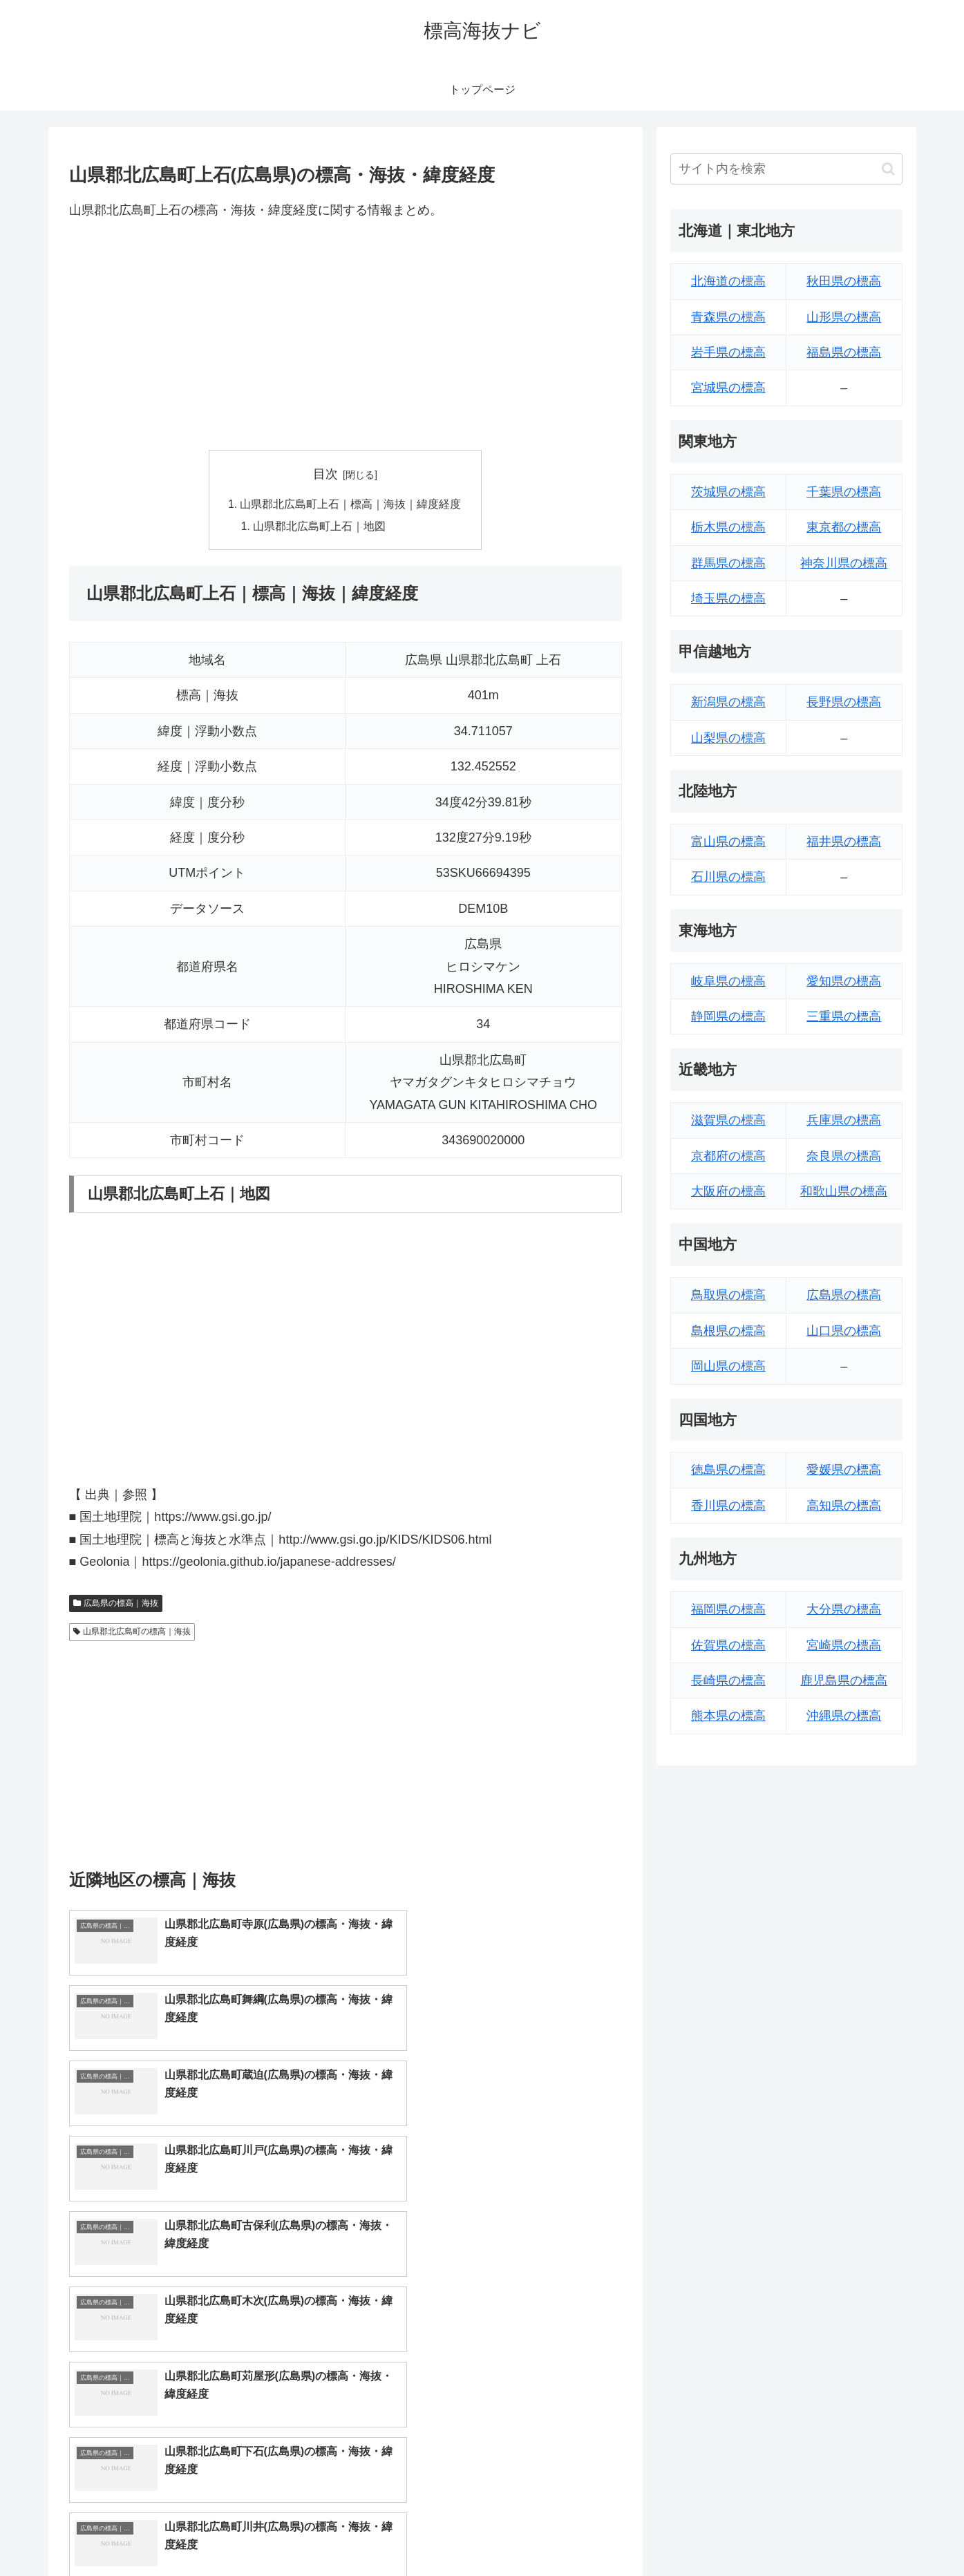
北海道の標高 (728, 281)
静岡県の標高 (728, 1016)
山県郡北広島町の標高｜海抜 (132, 1633)
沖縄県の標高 (843, 1716)
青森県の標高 (728, 317)
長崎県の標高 (728, 1680)
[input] (786, 168)
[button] (888, 169)
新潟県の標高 (728, 702)
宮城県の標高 (728, 388)
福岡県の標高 (728, 1609)
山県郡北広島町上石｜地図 (320, 527)
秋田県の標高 (843, 281)
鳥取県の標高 (728, 1295)
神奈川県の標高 (843, 563)
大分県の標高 (843, 1609)
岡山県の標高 (728, 1366)
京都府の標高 (728, 1156)
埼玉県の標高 (728, 598)
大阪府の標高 (728, 1191)
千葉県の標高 (843, 492)
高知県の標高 (843, 1506)
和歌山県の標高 (843, 1191)
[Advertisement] (345, 335)
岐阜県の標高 (728, 981)
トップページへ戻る (748, 2532)
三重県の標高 (843, 1016)
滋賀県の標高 (728, 1120)
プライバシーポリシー (854, 2532)
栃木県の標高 (728, 527)
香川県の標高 (728, 1506)
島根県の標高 (728, 1331)
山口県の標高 (843, 1331)
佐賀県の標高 (728, 1645)
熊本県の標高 (728, 1716)
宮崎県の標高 (843, 1645)
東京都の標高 (843, 527)
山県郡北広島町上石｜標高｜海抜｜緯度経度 (351, 505)
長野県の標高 (843, 702)
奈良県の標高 (843, 1156)
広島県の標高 (843, 1295)
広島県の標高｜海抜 (116, 1605)
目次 (325, 474)
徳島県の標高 (728, 1470)
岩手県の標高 (728, 352)
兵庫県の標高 (843, 1120)
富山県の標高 (728, 842)
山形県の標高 (843, 317)
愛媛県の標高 (843, 1470)
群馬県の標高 (728, 563)
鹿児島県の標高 (843, 1680)
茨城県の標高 (728, 492)
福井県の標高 (843, 842)
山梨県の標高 (728, 738)
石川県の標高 (728, 877)
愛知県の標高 (843, 981)
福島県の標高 (843, 352)
